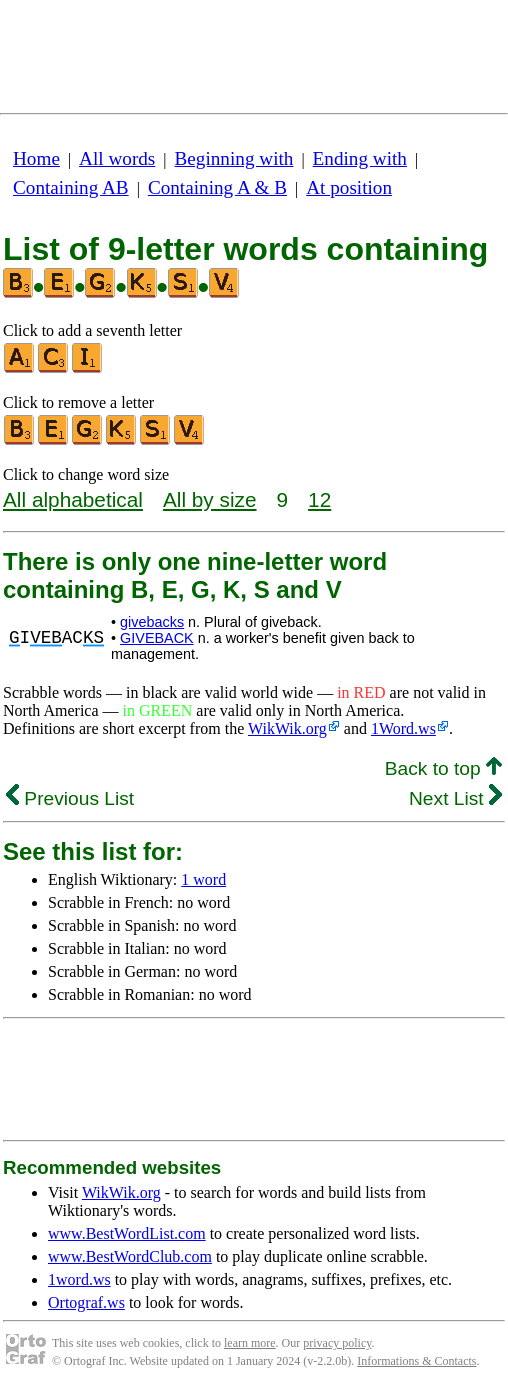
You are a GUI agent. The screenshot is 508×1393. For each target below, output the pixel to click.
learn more (250, 1343)
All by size (210, 499)
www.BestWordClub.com (130, 1256)
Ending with (360, 158)
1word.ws (79, 1279)
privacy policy (337, 1343)
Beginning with (234, 158)
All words (117, 158)
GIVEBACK (157, 638)
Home (36, 158)
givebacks (152, 622)
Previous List (70, 798)
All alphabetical (73, 499)
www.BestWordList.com (127, 1233)
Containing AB (71, 187)
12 (319, 499)
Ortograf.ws (86, 1302)
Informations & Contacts (416, 1361)
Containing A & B (217, 187)
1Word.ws (403, 728)
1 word (203, 879)
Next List (455, 798)
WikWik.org (287, 728)
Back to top (443, 768)
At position (349, 187)
